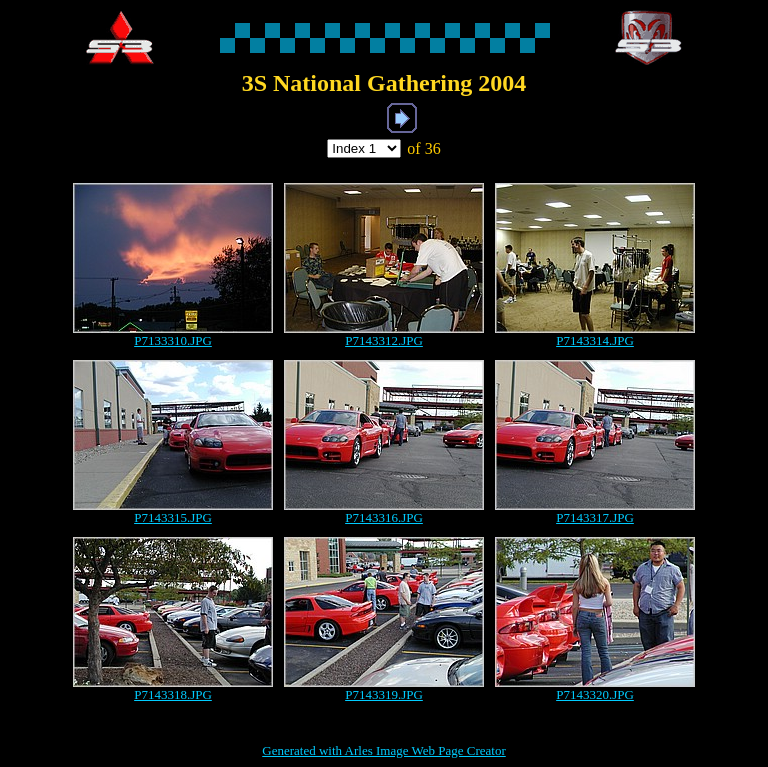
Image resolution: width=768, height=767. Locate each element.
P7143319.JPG (384, 694)
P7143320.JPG (595, 694)
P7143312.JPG (384, 340)
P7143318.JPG (173, 694)
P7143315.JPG (173, 517)
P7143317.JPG (595, 517)
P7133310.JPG (173, 340)
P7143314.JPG (595, 340)
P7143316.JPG (384, 517)
